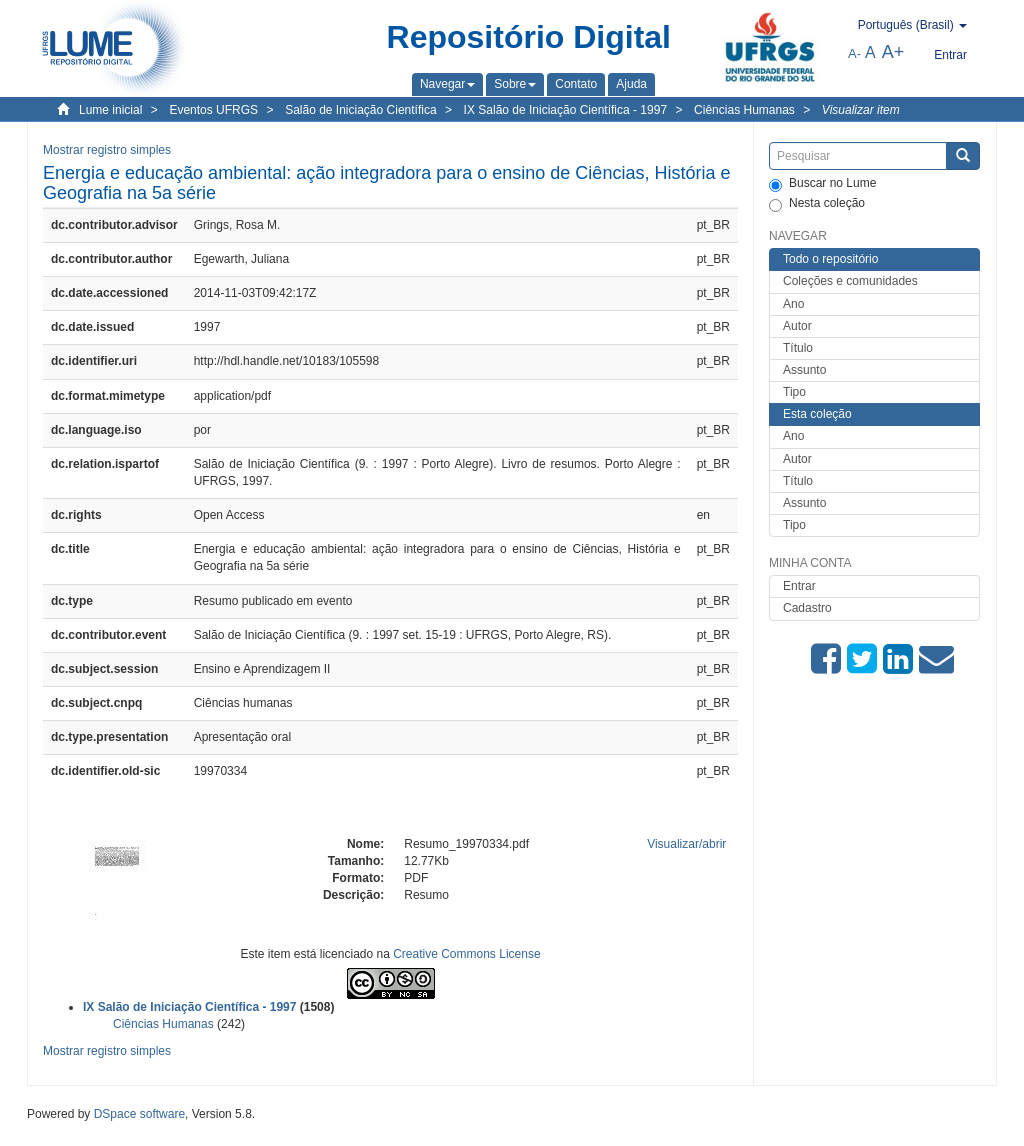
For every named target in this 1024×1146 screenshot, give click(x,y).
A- (854, 53)
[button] (447, 84)
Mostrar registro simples (107, 150)
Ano (793, 304)
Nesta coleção (817, 204)
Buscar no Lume (822, 184)
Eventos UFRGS (213, 110)
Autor (797, 326)
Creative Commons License (466, 954)
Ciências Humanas (744, 110)
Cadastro (807, 608)
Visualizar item (861, 110)
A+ (893, 52)
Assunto (804, 370)
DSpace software (139, 1114)
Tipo (794, 392)
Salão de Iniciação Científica (360, 110)
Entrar (799, 586)
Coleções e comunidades (850, 281)
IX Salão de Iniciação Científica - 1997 (565, 110)
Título (798, 348)
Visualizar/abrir (686, 844)
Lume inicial (110, 110)
